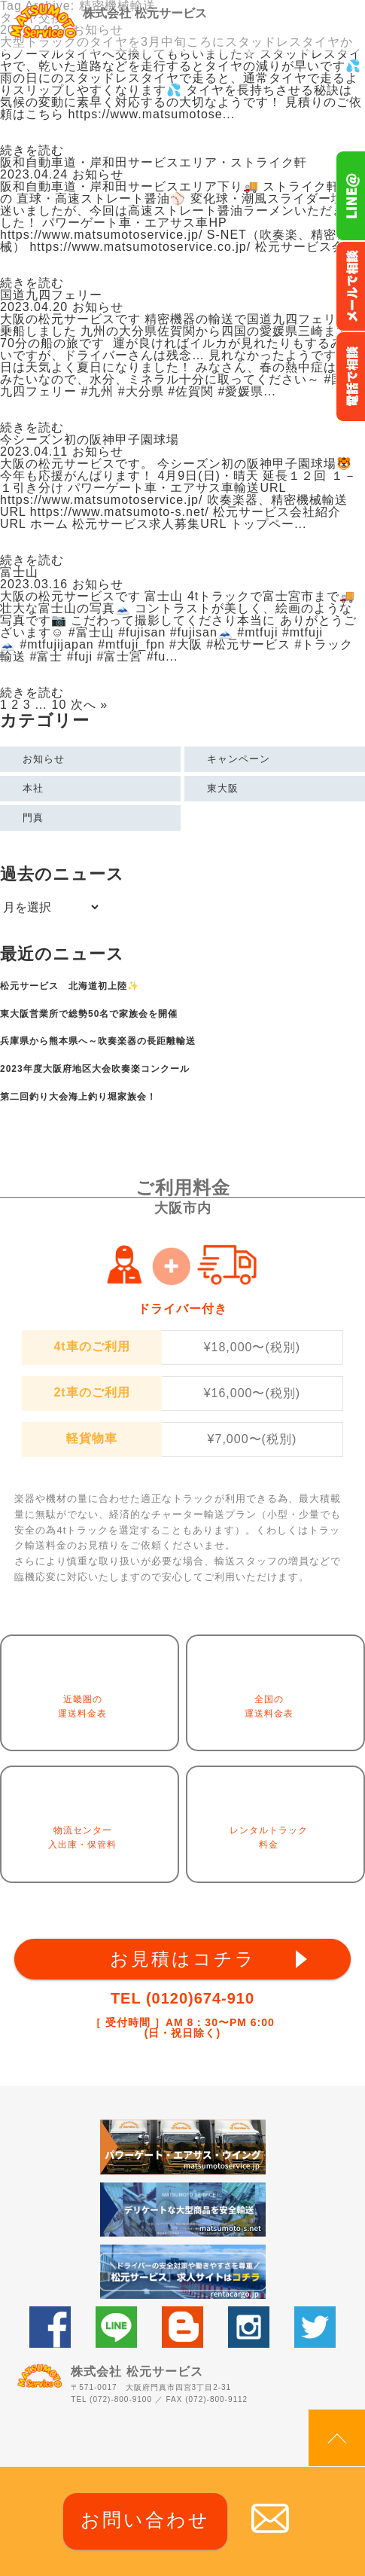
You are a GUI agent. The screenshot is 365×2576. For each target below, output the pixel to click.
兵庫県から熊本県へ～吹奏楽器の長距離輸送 (98, 1041)
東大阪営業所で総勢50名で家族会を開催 (89, 1014)
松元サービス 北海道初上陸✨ (69, 986)
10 (59, 704)
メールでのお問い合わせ (350, 286)
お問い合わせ (145, 2519)
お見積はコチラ (183, 1959)
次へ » (89, 704)
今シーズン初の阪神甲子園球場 (89, 439)
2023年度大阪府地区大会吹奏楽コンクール (95, 1069)
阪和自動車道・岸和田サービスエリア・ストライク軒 (153, 162)
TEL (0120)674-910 (182, 1998)
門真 (33, 817)
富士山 (19, 572)
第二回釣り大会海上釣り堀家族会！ (78, 1096)
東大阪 (223, 788)
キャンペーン (238, 759)
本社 (33, 788)
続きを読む (32, 151)
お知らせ (44, 759)
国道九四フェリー (51, 294)
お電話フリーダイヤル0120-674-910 (350, 376)
